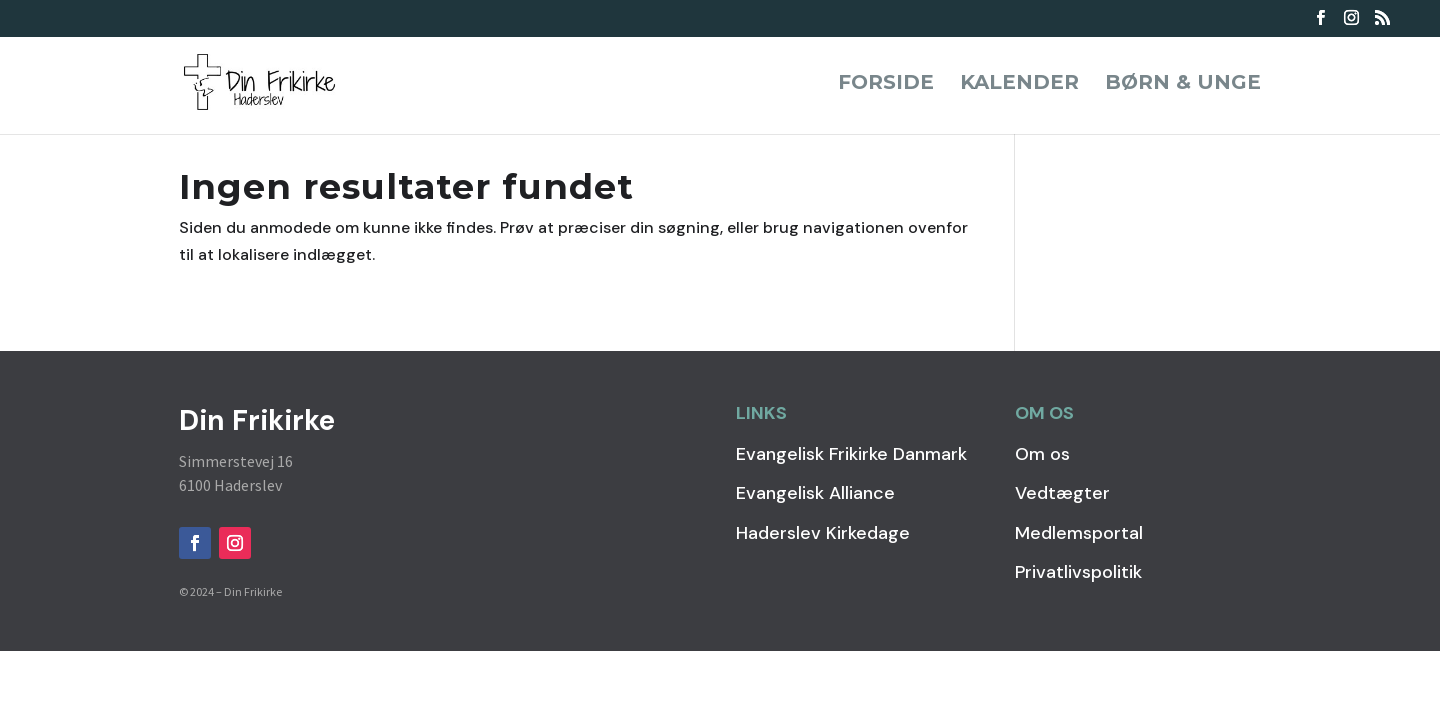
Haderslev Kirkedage (823, 533)
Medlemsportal (1079, 533)
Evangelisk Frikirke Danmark (851, 454)
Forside (886, 84)
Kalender (1019, 84)
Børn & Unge (1183, 84)
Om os (1042, 454)
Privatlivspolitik (1078, 572)
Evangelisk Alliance (815, 493)
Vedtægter (1062, 493)
